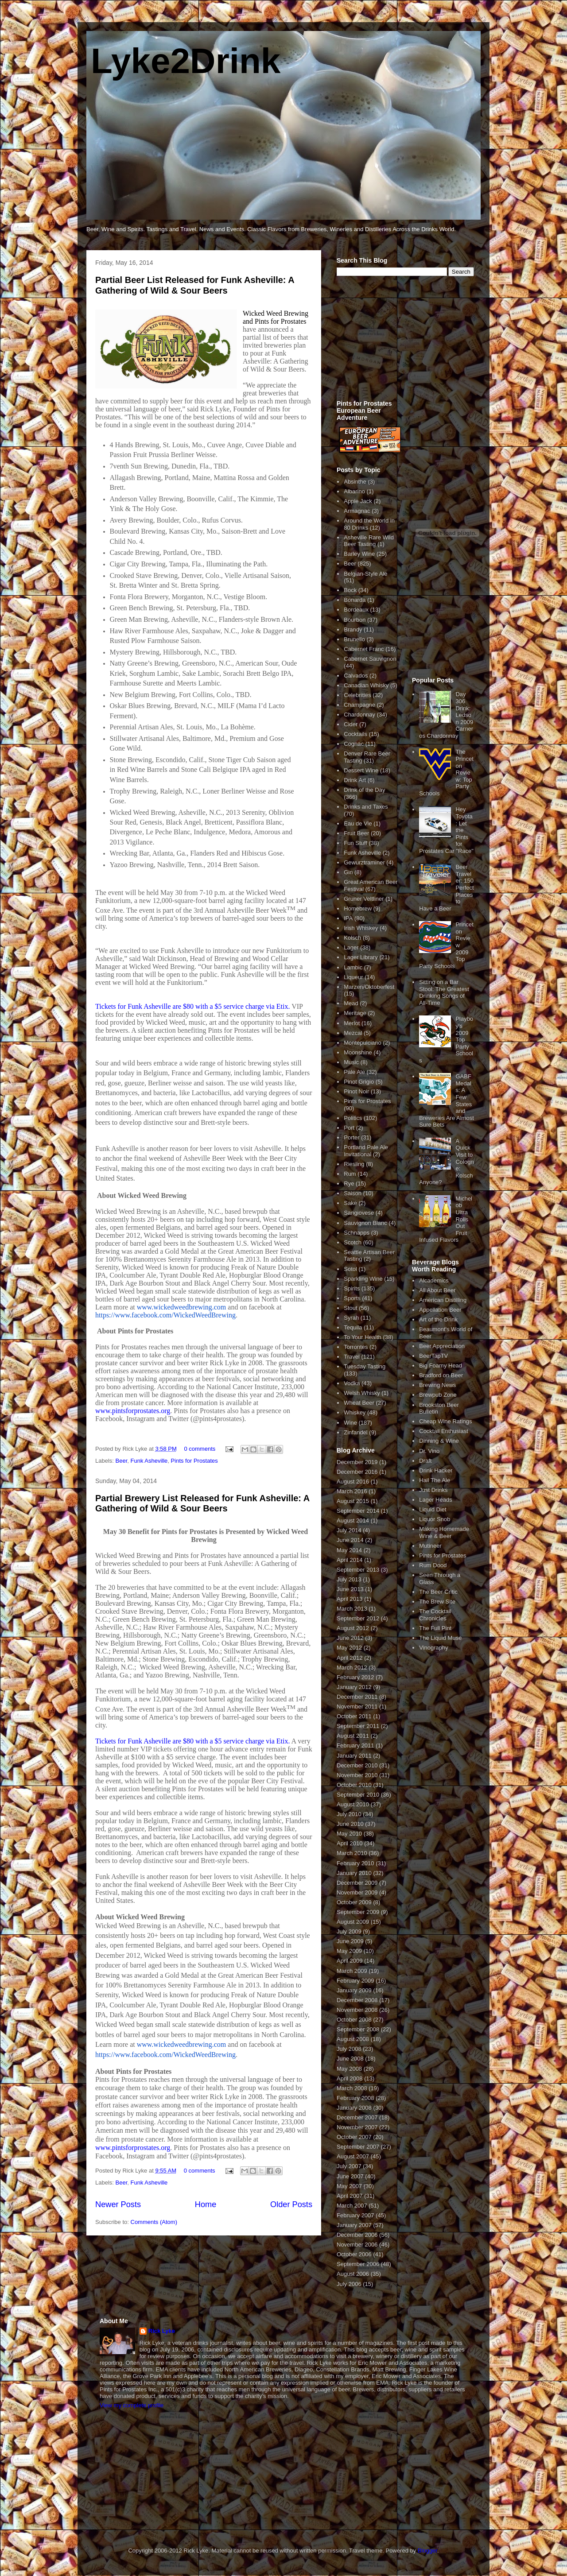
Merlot (352, 1023)
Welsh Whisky (362, 1393)
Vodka (352, 1383)
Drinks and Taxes (366, 806)
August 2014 (353, 1520)
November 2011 (357, 1706)
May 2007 (349, 2186)
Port (349, 1127)
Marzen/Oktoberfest (369, 987)
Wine (350, 1422)
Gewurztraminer (364, 862)
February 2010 (355, 1863)
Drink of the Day (364, 789)
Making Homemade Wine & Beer (444, 1532)
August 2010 (353, 1804)
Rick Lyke (161, 2331)
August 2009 (353, 1921)
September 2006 (358, 2264)
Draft (425, 1460)
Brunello (354, 639)
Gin (348, 872)
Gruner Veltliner (364, 898)
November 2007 (357, 2127)
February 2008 (355, 2098)
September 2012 (358, 1618)
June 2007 (350, 2176)
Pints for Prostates (194, 1460)
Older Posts (291, 2204)
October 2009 (354, 1902)
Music (351, 1062)
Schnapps (356, 1232)
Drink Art (355, 780)
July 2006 (349, 2284)
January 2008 (354, 2107)
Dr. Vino (429, 1451)
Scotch (352, 1242)
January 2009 (354, 1990)
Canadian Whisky (366, 685)
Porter (351, 1137)
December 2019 (357, 1462)
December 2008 (357, 2000)
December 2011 (357, 1696)
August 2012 (353, 1628)
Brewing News (437, 1385)
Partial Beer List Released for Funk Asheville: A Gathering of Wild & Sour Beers (194, 285)
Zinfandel (355, 1432)
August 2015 (353, 1501)
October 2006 (354, 2254)
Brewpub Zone (438, 1394)
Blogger (427, 2550)
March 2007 (352, 2205)
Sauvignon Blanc (365, 1223)
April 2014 (350, 1560)
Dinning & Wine (439, 1440)
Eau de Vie (358, 823)
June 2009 (350, 1941)
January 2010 (354, 1873)
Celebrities (357, 695)
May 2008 (349, 2068)
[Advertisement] (403, 343)
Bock (350, 590)
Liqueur (353, 977)
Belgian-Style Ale (365, 573)
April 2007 (350, 2196)
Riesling (354, 1164)
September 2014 (358, 1510)
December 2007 (357, 2117)
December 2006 (357, 2234)
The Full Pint (435, 1628)
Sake (350, 1203)
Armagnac (357, 510)
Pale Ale (354, 1072)
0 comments (199, 1448)
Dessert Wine (361, 770)
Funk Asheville (149, 1460)
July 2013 (349, 1579)
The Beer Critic (438, 1591)
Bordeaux (356, 609)
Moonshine (358, 1052)
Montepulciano (362, 1042)
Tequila (353, 1327)
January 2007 (354, 2225)
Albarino (354, 491)
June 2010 (350, 1824)
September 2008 (358, 2029)
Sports (352, 1298)
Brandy (353, 629)
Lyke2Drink (185, 61)
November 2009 (357, 1892)
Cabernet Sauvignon (370, 658)
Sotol (350, 1269)
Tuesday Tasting (364, 1366)
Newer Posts (118, 2204)
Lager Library (361, 957)
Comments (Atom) (154, 2222)
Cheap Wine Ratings (445, 1421)
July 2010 (349, 1814)
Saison (352, 1193)
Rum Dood (433, 1565)
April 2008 (350, 2078)
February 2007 (355, 2215)
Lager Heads (435, 1499)
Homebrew (358, 908)
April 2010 (350, 1843)
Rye (349, 1183)
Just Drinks (433, 1490)
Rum (350, 1173)
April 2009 (350, 1960)
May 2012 (349, 1647)
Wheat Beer (359, 1402)
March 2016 (352, 1491)
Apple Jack (358, 501)
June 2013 (350, 1589)
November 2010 (357, 1775)
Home (206, 2204)
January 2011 (354, 1755)
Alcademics (433, 1280)
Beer (122, 1460)
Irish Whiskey (361, 928)
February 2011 (355, 1745)
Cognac (354, 743)
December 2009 (357, 1882)
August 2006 (353, 2273)
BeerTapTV (433, 1355)
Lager (351, 947)
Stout (350, 1308)
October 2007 (354, 2137)
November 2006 (357, 2244)
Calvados (356, 675)
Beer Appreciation (442, 1346)
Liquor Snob (434, 1519)
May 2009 (349, 1951)
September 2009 (358, 1912)
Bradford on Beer (441, 1375)
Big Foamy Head (440, 1365)
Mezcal (353, 1033)
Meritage (355, 1013)
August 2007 (353, 2156)
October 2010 (354, 1785)
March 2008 (352, 2088)
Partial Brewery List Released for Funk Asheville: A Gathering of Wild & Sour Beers (202, 1503)
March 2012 (352, 1667)
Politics (353, 1118)
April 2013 (350, 1599)
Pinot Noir (356, 1091)
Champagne (359, 704)
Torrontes (356, 1347)
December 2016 (357, 1471)
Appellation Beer (440, 1309)
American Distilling (442, 1300)
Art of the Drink (438, 1319)
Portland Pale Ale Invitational (366, 1151)
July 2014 (349, 1530)
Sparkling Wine (363, 1278)
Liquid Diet (432, 1509)
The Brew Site (437, 1601)
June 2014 (350, 1540)
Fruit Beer (356, 833)
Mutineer (430, 1545)
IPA (348, 918)
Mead (351, 1003)
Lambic (353, 967)
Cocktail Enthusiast (443, 1431)
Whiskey (354, 1412)
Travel (352, 1356)
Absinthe (355, 481)
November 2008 (357, 2010)
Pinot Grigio (359, 1081)
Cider (350, 724)
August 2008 (353, 2039)
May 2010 (349, 1833)
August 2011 (353, 1735)
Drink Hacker (435, 1470)
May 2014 (349, 1550)
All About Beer (437, 1290)
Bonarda (354, 600)
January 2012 (354, 1687)
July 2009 (349, 1931)
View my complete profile (131, 2405)
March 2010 (352, 1853)
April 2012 (350, 1657)
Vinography (433, 1647)
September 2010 (358, 1794)
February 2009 (355, 1980)
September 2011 (358, 1726)
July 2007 (349, 2166)
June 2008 (350, 2058)
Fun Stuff (355, 843)
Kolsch (352, 937)
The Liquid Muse (440, 1638)
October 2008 (354, 2019)
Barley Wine (359, 553)
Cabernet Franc (364, 649)
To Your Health (362, 1337)
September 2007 (358, 2146)
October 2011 (354, 1716)
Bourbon (354, 619)
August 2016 (353, 1481)
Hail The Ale (434, 1480)
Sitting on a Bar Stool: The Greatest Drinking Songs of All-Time (444, 992)
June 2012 (350, 1638)
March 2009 (352, 1971)
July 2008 (349, 2048)
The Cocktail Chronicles (435, 1615)
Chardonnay (359, 714)
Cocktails (355, 734)
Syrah (351, 1317)
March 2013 (352, 1608)
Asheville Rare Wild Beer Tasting (369, 541)
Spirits (352, 1288)
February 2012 (355, 1677)
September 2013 (358, 1569)
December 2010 (357, 1765)
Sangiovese (359, 1212)
